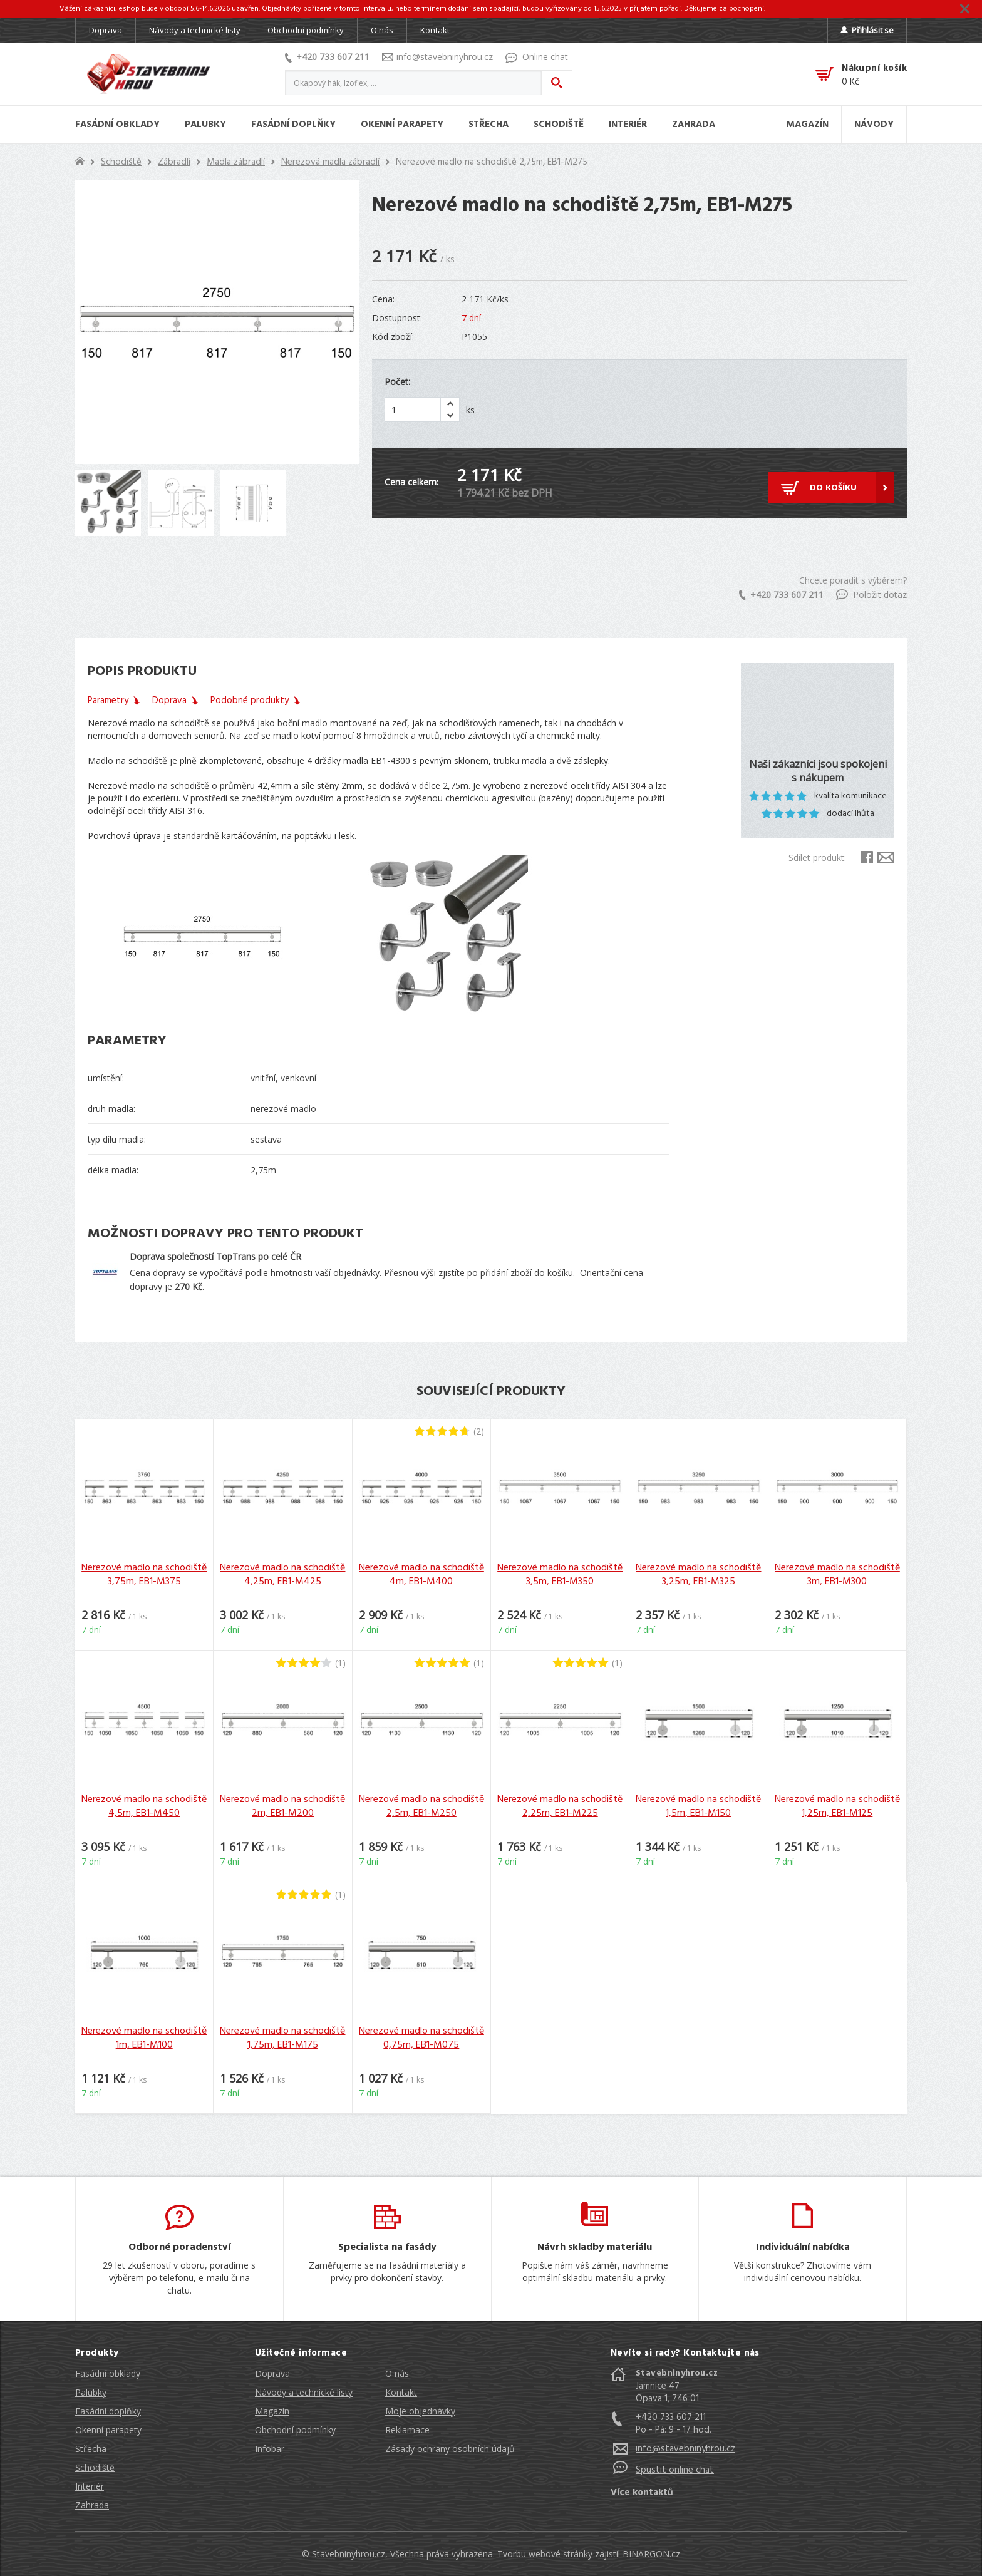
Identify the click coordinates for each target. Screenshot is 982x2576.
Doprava (105, 30)
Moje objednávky (420, 2411)
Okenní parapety (108, 2430)
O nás (382, 30)
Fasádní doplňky (108, 2411)
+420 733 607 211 (327, 57)
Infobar (269, 2449)
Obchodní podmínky (305, 30)
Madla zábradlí (236, 162)
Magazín (272, 2411)
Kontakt (435, 30)
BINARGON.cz (651, 2554)
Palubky (90, 2392)
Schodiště (121, 162)
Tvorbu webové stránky (544, 2554)
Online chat (536, 57)
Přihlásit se (867, 30)
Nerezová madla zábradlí (330, 162)
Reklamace (407, 2430)
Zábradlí (174, 162)
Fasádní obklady (107, 2373)
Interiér (89, 2486)
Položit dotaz (871, 594)
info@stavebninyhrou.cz (437, 57)
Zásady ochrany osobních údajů (450, 2449)
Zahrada (92, 2505)
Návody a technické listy (194, 30)
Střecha (90, 2449)
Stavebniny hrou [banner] (148, 74)
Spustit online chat (675, 2470)
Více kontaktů (642, 2492)
